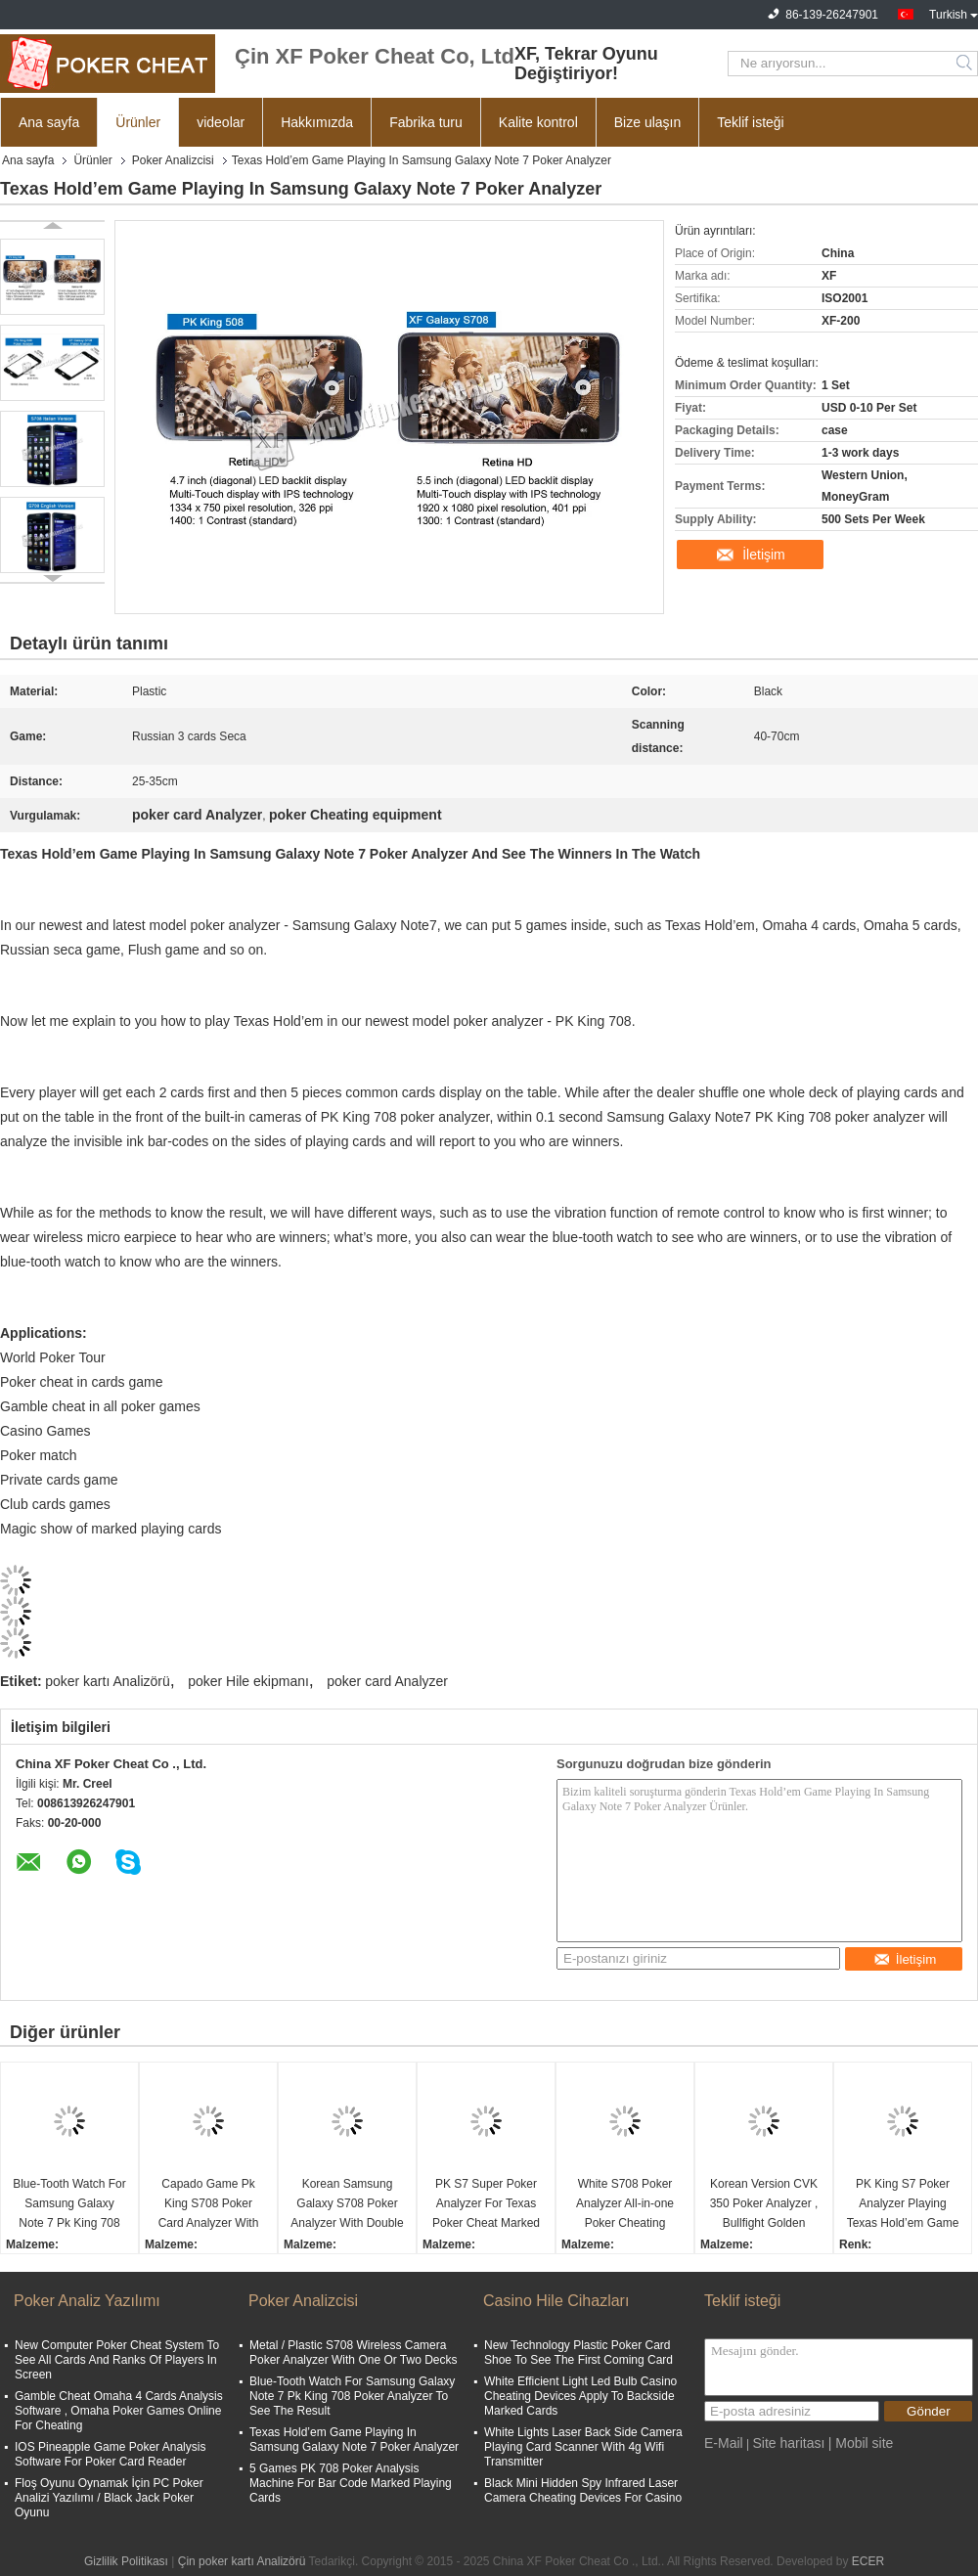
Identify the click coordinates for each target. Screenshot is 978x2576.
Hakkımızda (317, 122)
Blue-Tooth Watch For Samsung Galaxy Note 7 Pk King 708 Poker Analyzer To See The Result (69, 2205)
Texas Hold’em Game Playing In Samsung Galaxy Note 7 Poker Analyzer (354, 2439)
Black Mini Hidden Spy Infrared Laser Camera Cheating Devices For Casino (583, 2490)
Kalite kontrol (538, 122)
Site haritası (788, 2443)
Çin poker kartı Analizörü (242, 2561)
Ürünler (137, 122)
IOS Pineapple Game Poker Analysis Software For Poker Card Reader (110, 2454)
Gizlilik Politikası (126, 2561)
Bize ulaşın (647, 122)
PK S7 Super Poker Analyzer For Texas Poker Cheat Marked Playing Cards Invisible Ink (486, 2205)
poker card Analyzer (387, 1681)
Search (966, 63)
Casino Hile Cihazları (556, 2300)
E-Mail (723, 2443)
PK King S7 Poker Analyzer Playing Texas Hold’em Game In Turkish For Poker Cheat (903, 2205)
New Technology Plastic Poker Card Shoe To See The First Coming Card (578, 2352)
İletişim (763, 554)
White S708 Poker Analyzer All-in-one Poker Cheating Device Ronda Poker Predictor (625, 2205)
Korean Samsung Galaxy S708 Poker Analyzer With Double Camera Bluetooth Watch (346, 2205)
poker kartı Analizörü (107, 1681)
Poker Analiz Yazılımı (87, 2300)
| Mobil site (861, 2443)
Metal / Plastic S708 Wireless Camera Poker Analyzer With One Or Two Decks (353, 2352)
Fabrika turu (426, 122)
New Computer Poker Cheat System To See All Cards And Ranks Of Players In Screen (117, 2359)
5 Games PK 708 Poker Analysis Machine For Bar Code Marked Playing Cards (350, 2483)
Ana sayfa (49, 122)
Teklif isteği (750, 122)
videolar (220, 122)
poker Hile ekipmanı (248, 1681)
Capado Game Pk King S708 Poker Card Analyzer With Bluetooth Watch (208, 2205)
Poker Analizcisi (173, 160)
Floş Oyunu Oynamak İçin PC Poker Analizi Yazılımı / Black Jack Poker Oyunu (109, 2497)
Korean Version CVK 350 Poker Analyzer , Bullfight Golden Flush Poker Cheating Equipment (763, 2205)
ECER (868, 2561)
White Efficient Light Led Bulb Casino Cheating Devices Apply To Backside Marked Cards (580, 2396)
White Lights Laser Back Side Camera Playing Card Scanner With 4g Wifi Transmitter (583, 2446)
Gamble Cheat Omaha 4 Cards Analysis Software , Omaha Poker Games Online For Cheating (119, 2410)
